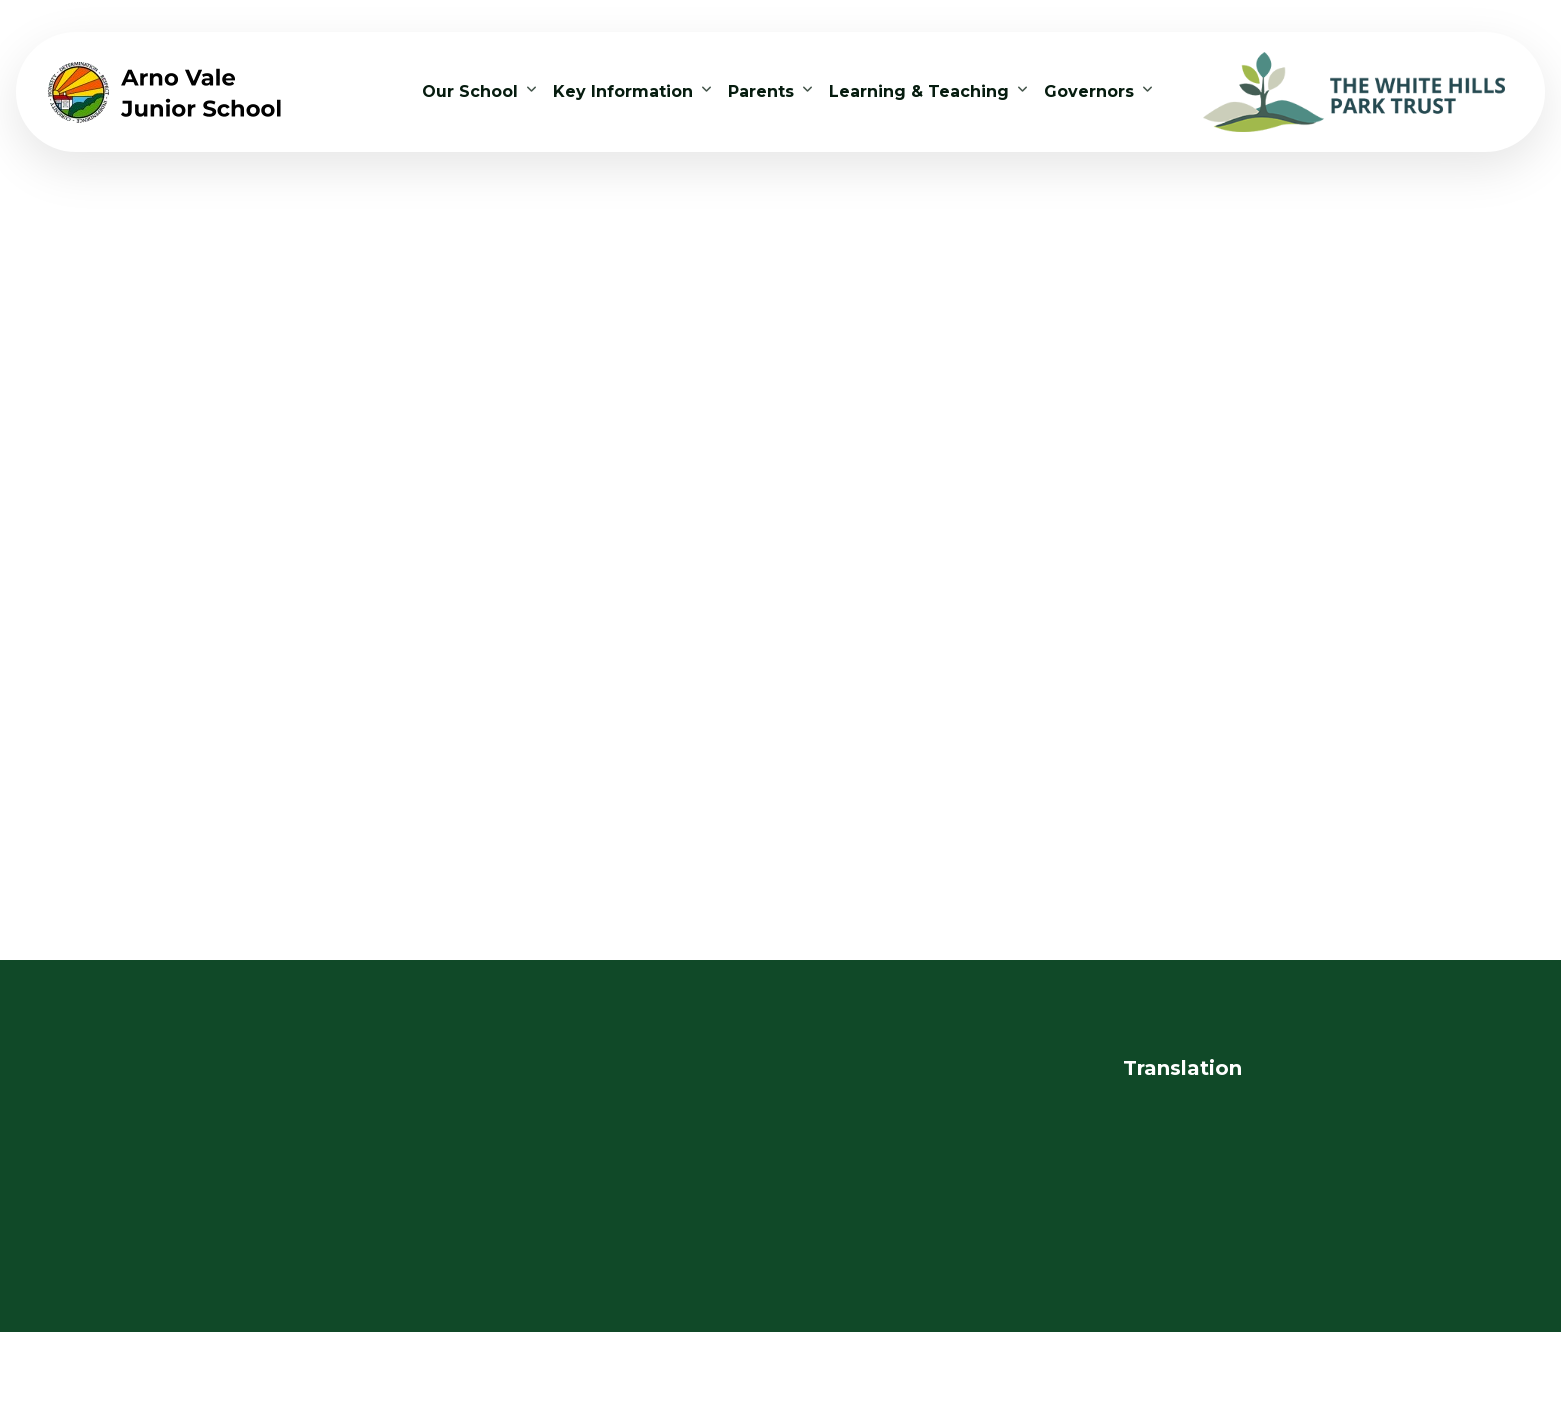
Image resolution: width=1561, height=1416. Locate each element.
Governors (1089, 91)
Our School (470, 91)
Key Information (623, 91)
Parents (761, 91)
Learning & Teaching (919, 91)
